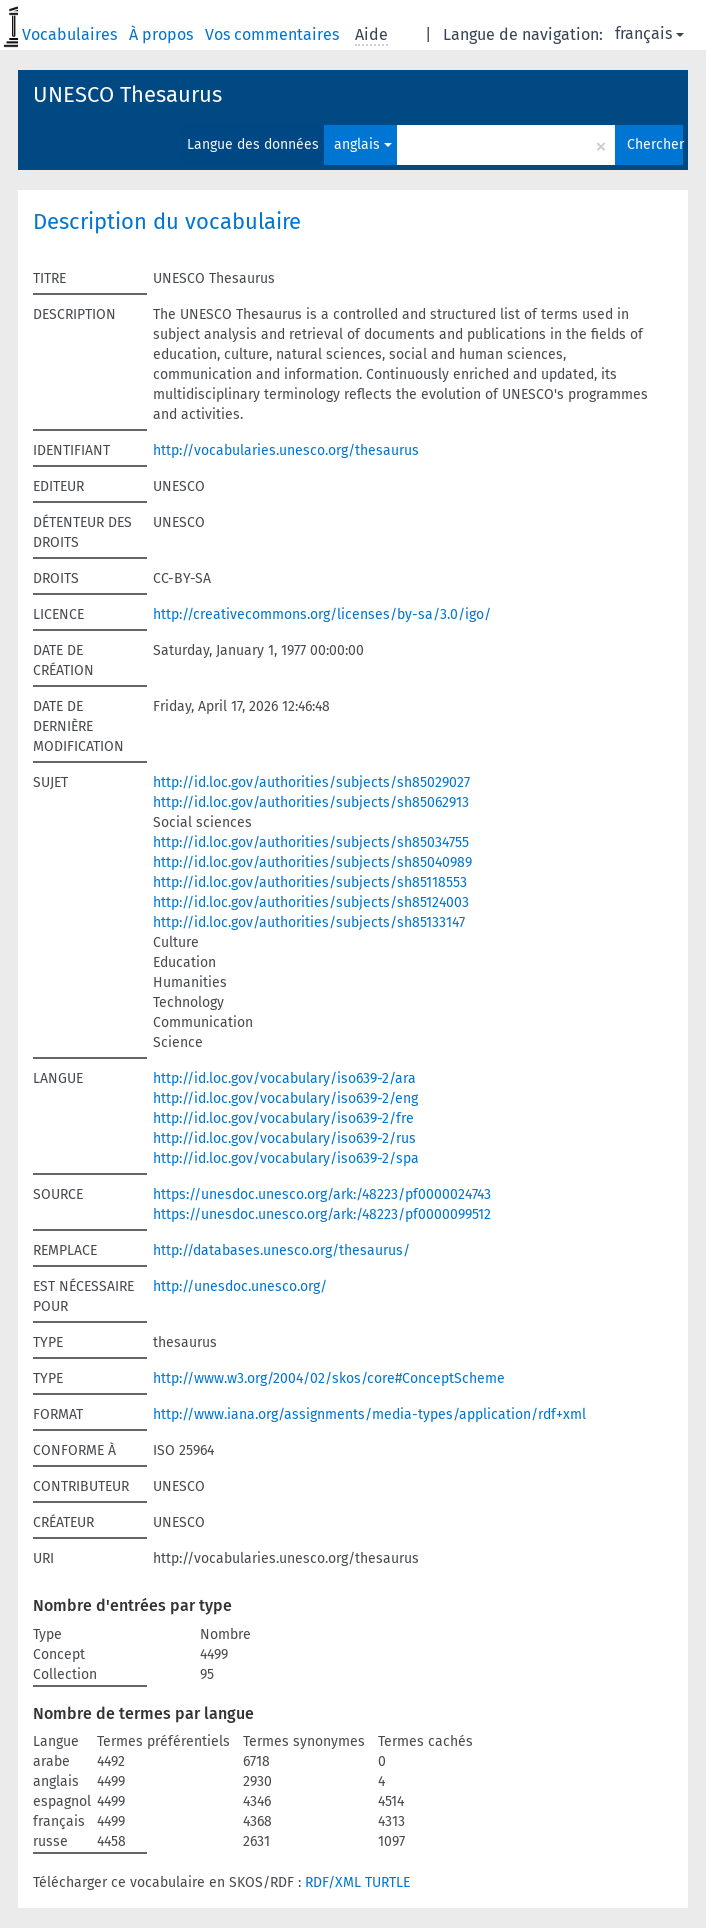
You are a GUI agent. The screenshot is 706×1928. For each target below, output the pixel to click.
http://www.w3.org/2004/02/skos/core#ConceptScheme (329, 1378)
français (649, 33)
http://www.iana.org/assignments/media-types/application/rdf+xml (369, 1414)
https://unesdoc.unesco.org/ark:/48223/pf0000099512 (322, 1214)
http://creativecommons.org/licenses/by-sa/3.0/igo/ (322, 614)
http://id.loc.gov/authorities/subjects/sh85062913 (311, 802)
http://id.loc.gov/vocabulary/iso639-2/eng (285, 1098)
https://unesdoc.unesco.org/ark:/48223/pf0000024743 (322, 1194)
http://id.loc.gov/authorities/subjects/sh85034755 (311, 842)
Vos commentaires (274, 34)
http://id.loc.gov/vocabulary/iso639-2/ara (284, 1078)
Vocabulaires (71, 34)
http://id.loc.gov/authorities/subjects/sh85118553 (310, 882)
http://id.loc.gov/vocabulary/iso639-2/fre (283, 1118)
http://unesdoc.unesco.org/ (240, 1286)
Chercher (655, 144)
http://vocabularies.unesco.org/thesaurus (286, 450)
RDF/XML (333, 1882)
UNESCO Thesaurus (127, 94)
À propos (163, 34)
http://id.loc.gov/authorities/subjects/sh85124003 (311, 902)
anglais (363, 144)
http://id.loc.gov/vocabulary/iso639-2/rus (284, 1138)
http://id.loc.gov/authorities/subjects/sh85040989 (312, 862)
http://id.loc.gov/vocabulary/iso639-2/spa (286, 1158)
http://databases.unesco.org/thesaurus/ (281, 1250)
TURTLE (387, 1882)
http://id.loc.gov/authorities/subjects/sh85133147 (309, 922)
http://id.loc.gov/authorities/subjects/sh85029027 (311, 782)
